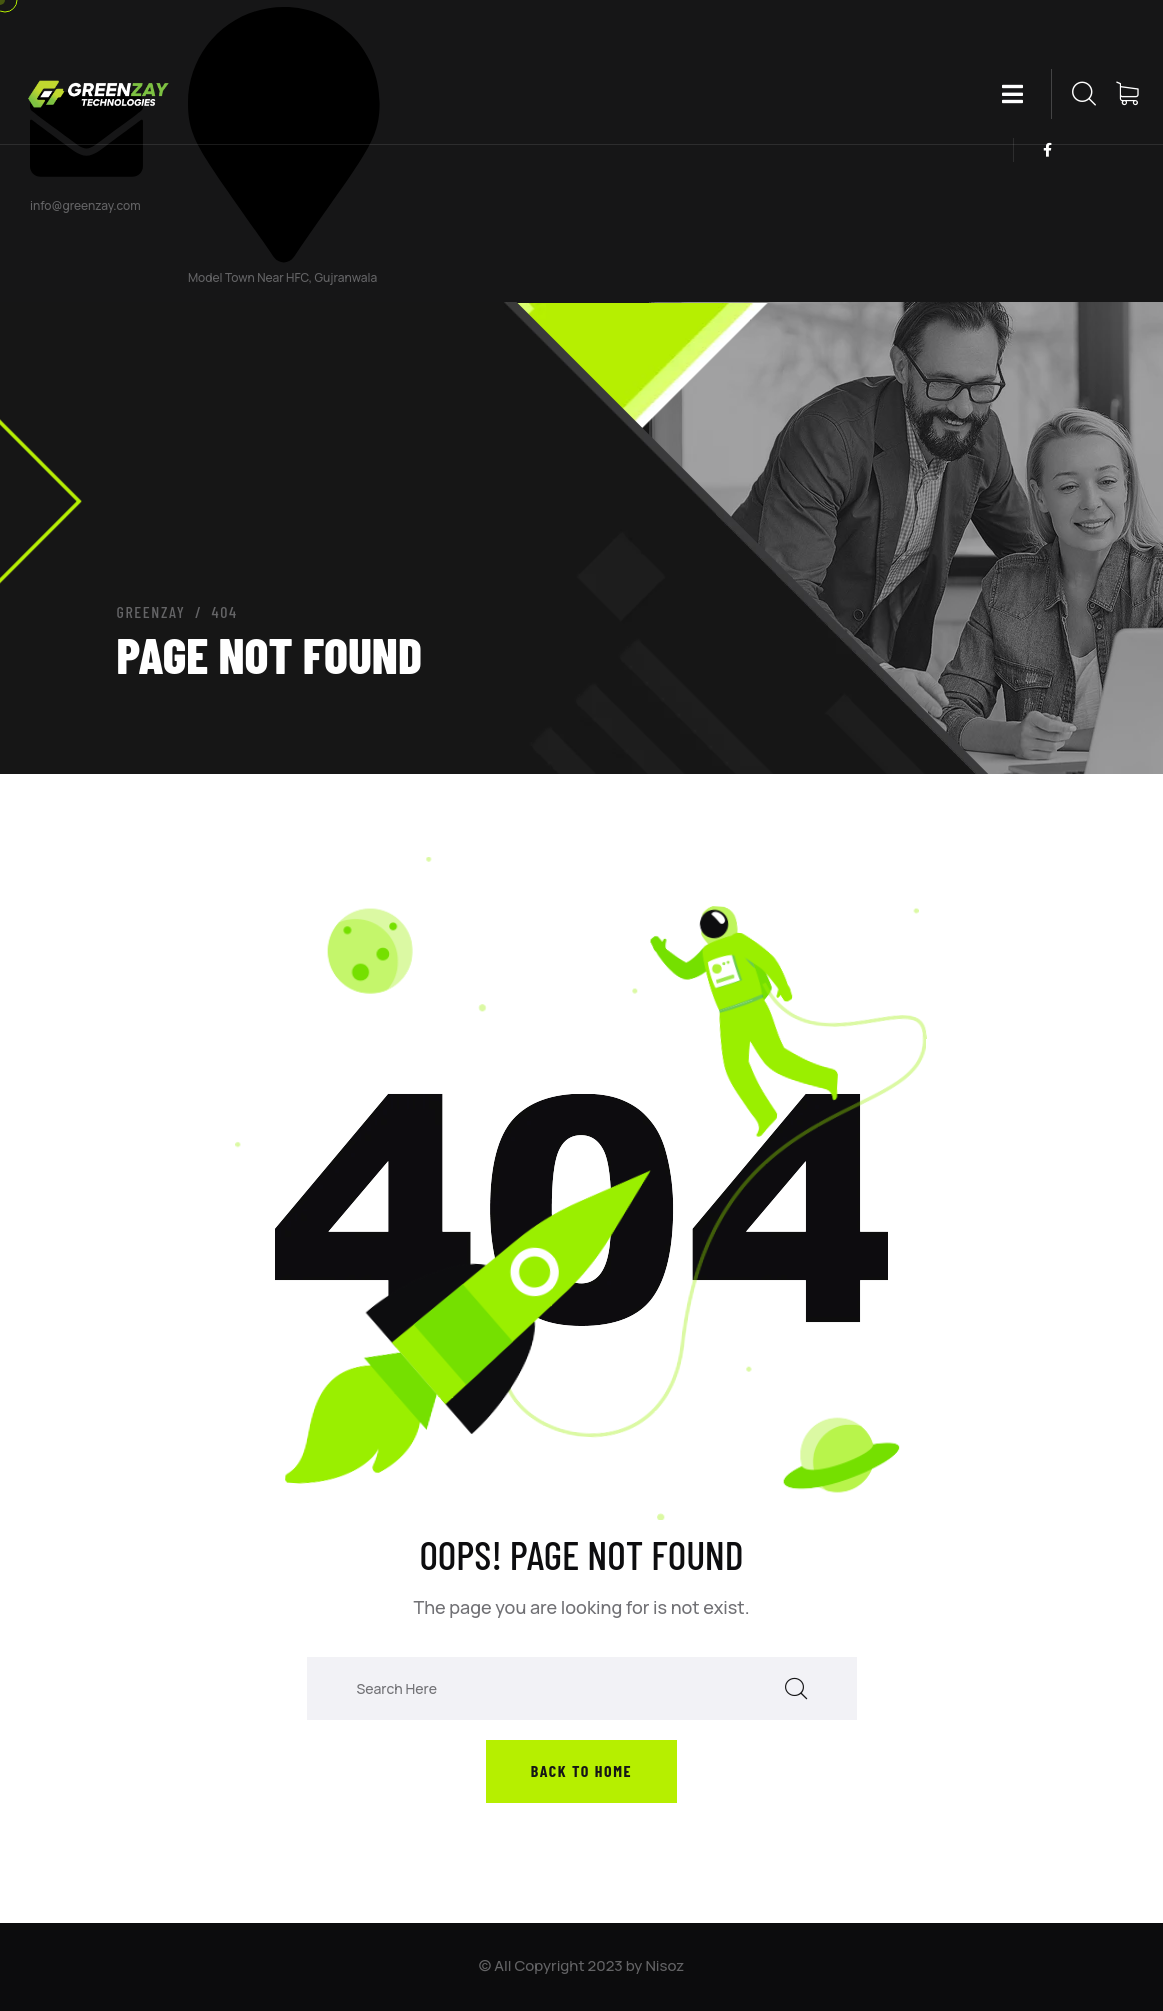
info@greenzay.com (85, 205)
